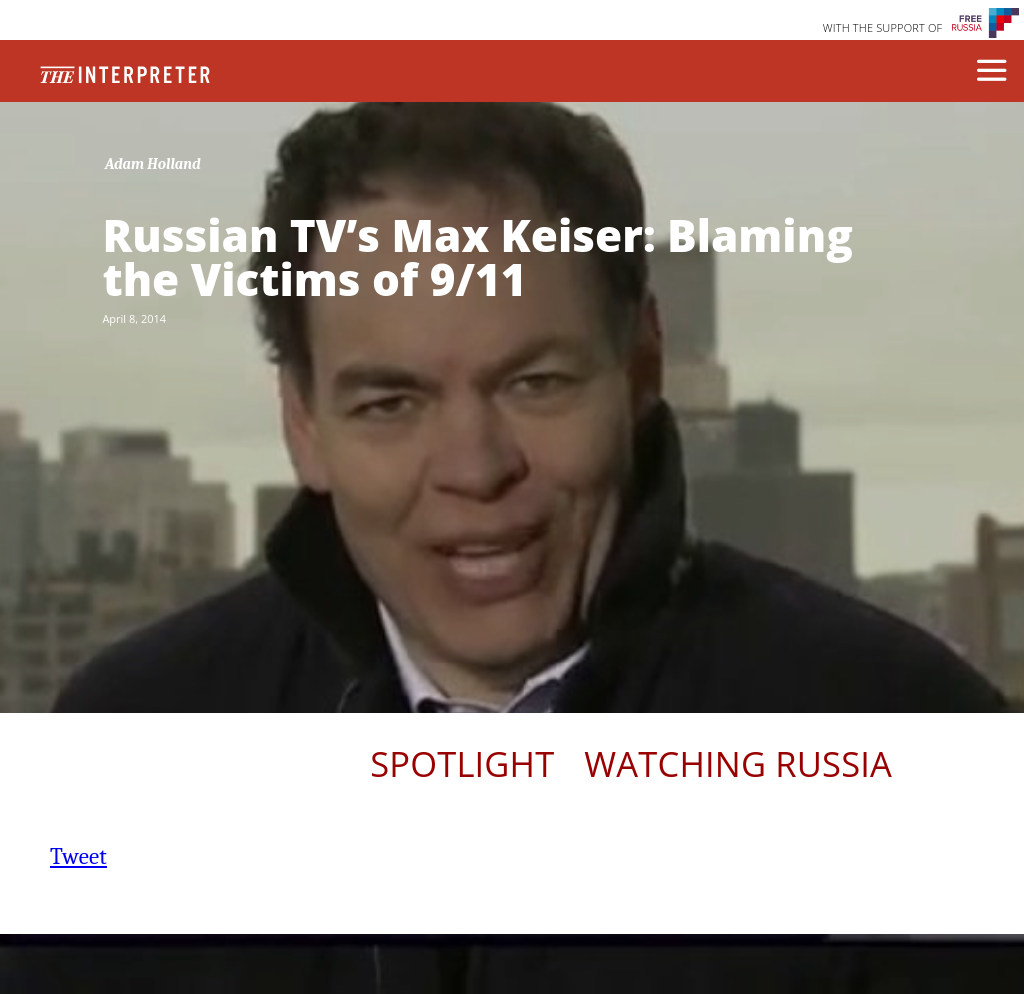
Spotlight (462, 763)
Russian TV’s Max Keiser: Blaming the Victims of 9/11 (477, 257)
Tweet (78, 856)
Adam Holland (153, 164)
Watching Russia (738, 763)
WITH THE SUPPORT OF (883, 27)
